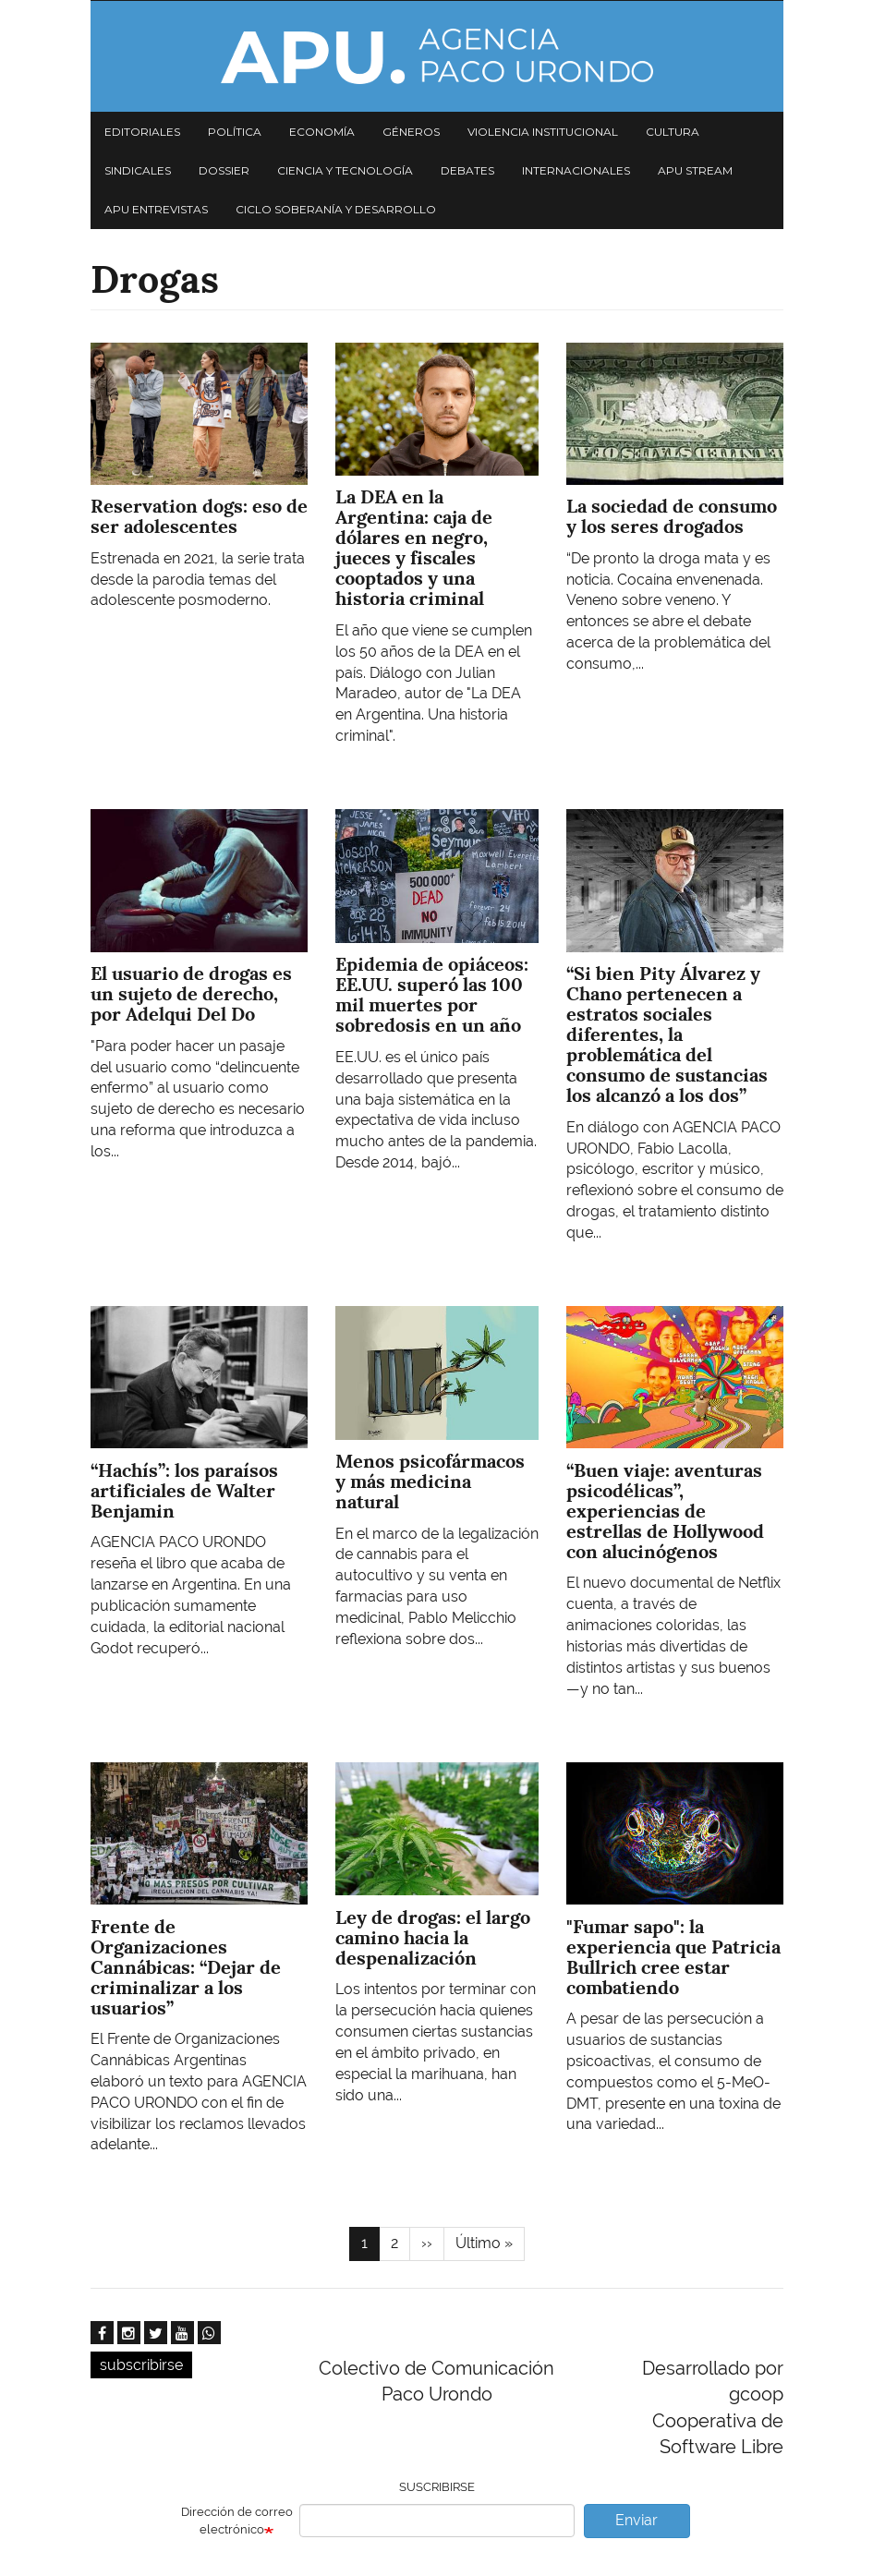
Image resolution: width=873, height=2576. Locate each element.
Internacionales (576, 170)
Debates (467, 170)
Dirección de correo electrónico (237, 2520)
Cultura (672, 132)
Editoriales (142, 132)
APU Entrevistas (156, 209)
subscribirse (141, 2365)
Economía (322, 132)
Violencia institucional (542, 132)
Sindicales (137, 170)
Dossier (224, 170)
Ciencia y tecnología (345, 170)
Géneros (411, 132)
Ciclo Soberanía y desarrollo (336, 209)
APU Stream (695, 170)
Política (234, 132)
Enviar (636, 2520)
